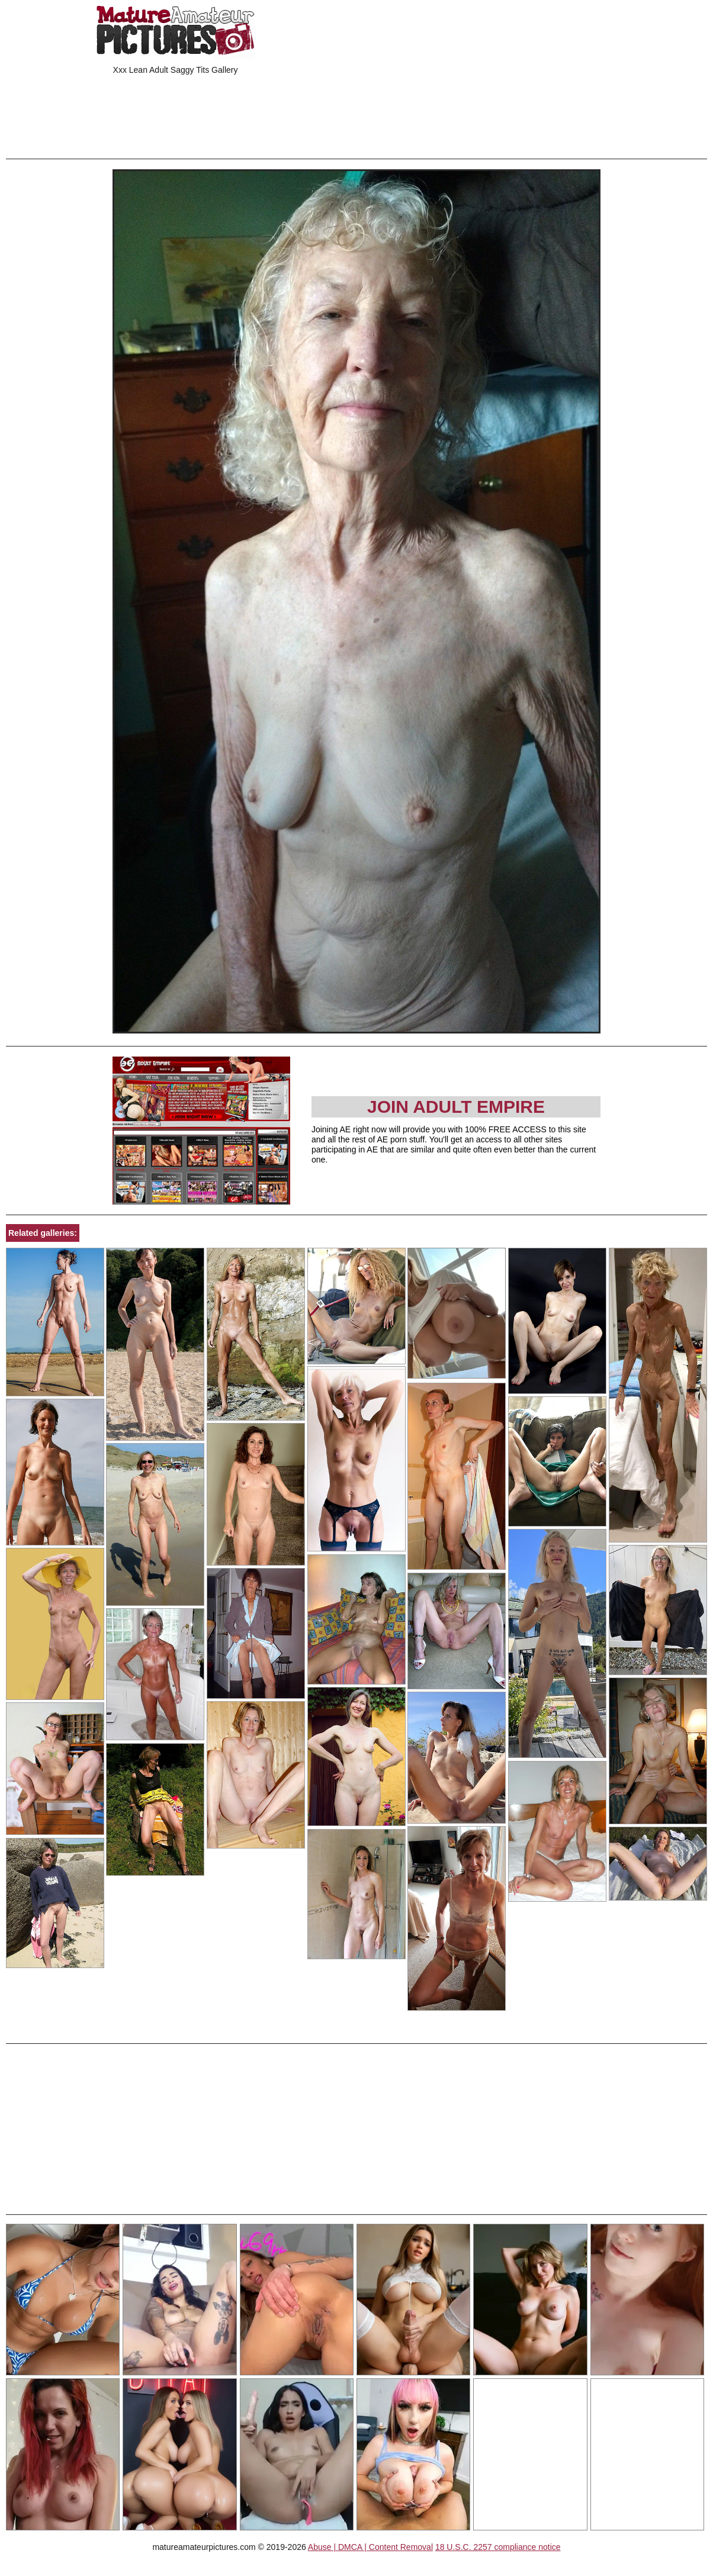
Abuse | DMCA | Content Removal (370, 2547)
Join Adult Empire (456, 1106)
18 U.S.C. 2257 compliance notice (498, 2547)
